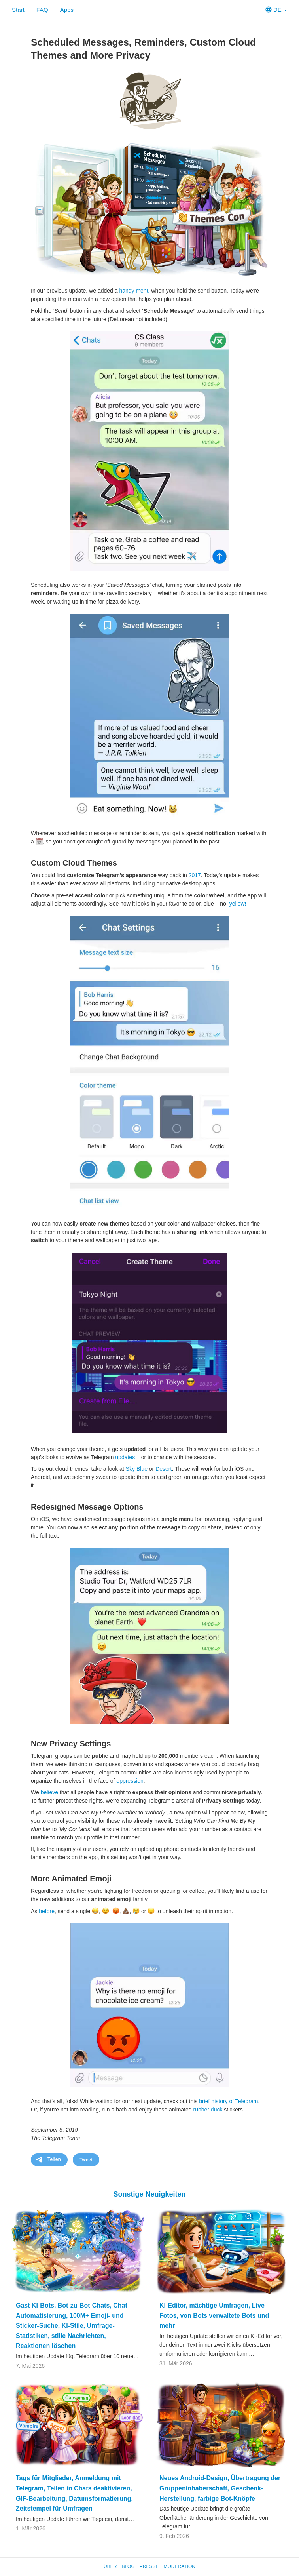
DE (276, 9)
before (47, 1911)
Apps (67, 9)
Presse (149, 2566)
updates (125, 1457)
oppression (130, 1781)
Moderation (179, 2566)
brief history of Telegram (228, 2101)
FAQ (42, 9)
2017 (195, 875)
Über (110, 2566)
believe (49, 1792)
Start (18, 9)
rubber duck (208, 2109)
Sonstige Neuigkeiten (149, 2194)
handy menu (134, 290)
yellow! (237, 904)
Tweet (86, 2160)
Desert (163, 1469)
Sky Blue (137, 1469)
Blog (127, 2566)
